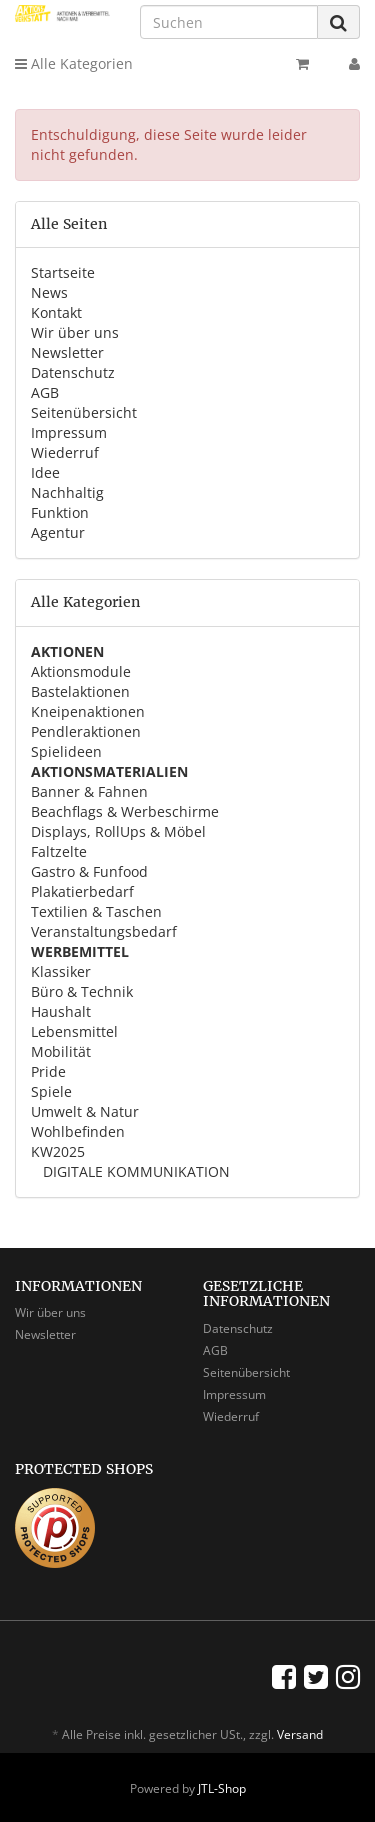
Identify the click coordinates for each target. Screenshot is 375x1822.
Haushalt (61, 1011)
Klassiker (61, 971)
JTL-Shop (222, 1788)
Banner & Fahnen (89, 791)
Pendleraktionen (86, 731)
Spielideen (66, 751)
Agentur (58, 532)
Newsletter (67, 352)
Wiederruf (65, 452)
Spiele (51, 1091)
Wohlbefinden (78, 1131)
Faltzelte (59, 851)
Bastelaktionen (80, 691)
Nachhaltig (67, 492)
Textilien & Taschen (96, 911)
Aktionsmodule (81, 671)
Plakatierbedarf (82, 891)
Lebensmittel (74, 1031)
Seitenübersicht (84, 412)
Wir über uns (75, 332)
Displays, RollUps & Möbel (118, 831)
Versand (300, 1734)
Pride (48, 1071)
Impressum (69, 432)
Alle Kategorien (74, 63)
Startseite (63, 272)
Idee (45, 472)
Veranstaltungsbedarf (104, 931)
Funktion (60, 512)
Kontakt (56, 312)
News (49, 292)
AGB (45, 392)
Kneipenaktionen (88, 711)
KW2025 (58, 1151)
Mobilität (61, 1051)
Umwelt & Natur (85, 1111)
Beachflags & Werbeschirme (125, 811)
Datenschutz (73, 372)
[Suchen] (229, 22)
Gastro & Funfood (89, 871)
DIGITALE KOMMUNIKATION (134, 1171)
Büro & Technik (82, 991)
